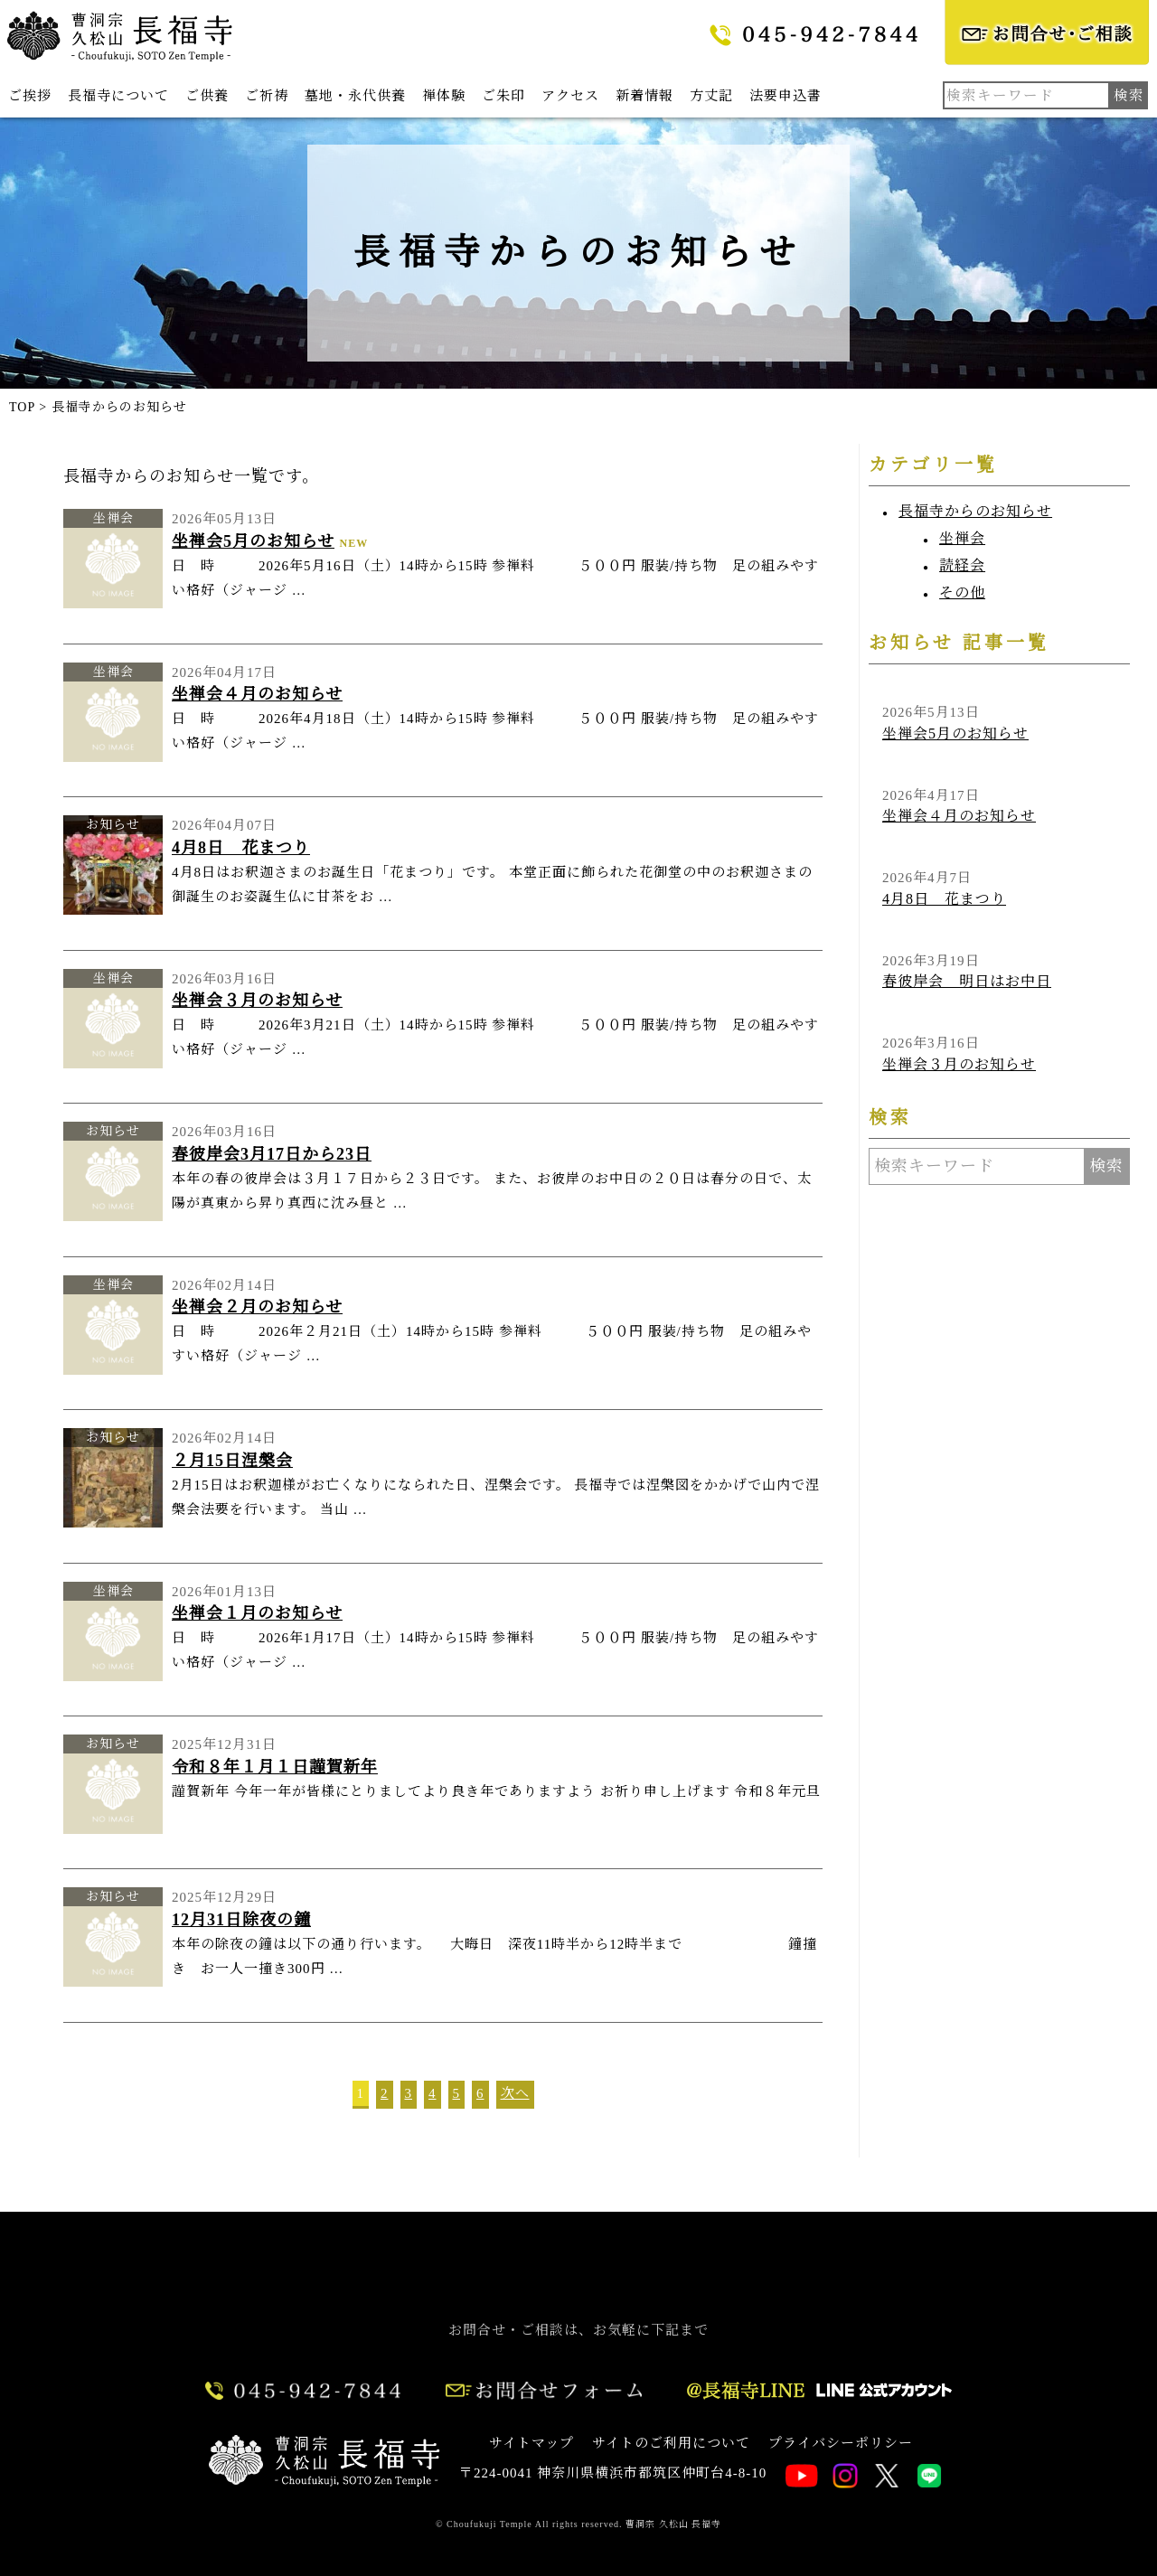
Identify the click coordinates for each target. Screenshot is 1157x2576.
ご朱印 (503, 96)
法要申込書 (785, 96)
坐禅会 (962, 538)
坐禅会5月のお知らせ (253, 541)
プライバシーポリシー (840, 2443)
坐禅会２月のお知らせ (257, 1307)
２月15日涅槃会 (232, 1461)
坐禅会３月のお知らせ (257, 1001)
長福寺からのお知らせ (975, 511)
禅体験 (444, 96)
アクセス (570, 96)
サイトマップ (531, 2443)
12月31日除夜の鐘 (241, 1920)
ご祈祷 (266, 96)
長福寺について (118, 96)
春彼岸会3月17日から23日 (272, 1154)
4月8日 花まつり (241, 848)
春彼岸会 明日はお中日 (966, 981)
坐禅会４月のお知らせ (257, 694)
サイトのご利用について (671, 2443)
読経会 (962, 565)
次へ (515, 2093)
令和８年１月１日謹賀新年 (275, 1767)
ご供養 (207, 96)
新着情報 (644, 96)
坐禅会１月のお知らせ (257, 1613)
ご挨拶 (30, 96)
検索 (1106, 1166)
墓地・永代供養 (355, 96)
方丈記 (711, 96)
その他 (962, 592)
